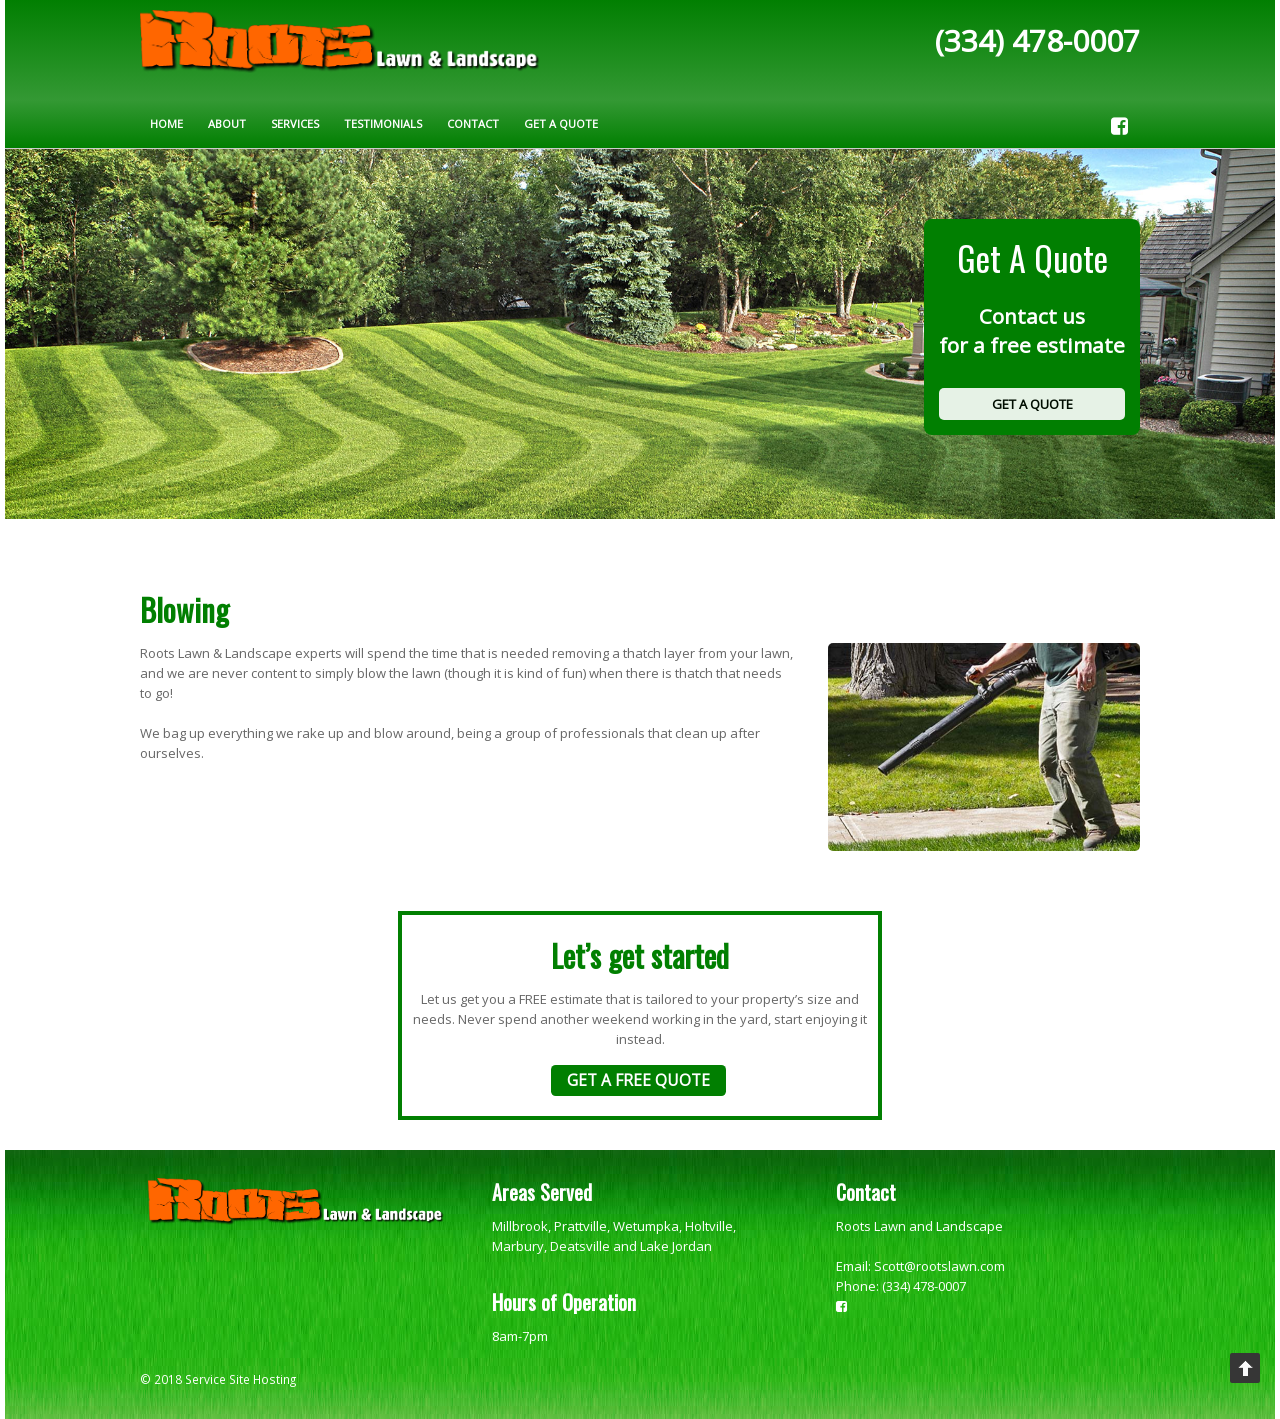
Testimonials (383, 123)
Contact (473, 123)
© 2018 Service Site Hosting (218, 1379)
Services (295, 123)
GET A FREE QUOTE (638, 1080)
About (227, 123)
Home (166, 123)
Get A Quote (561, 123)
